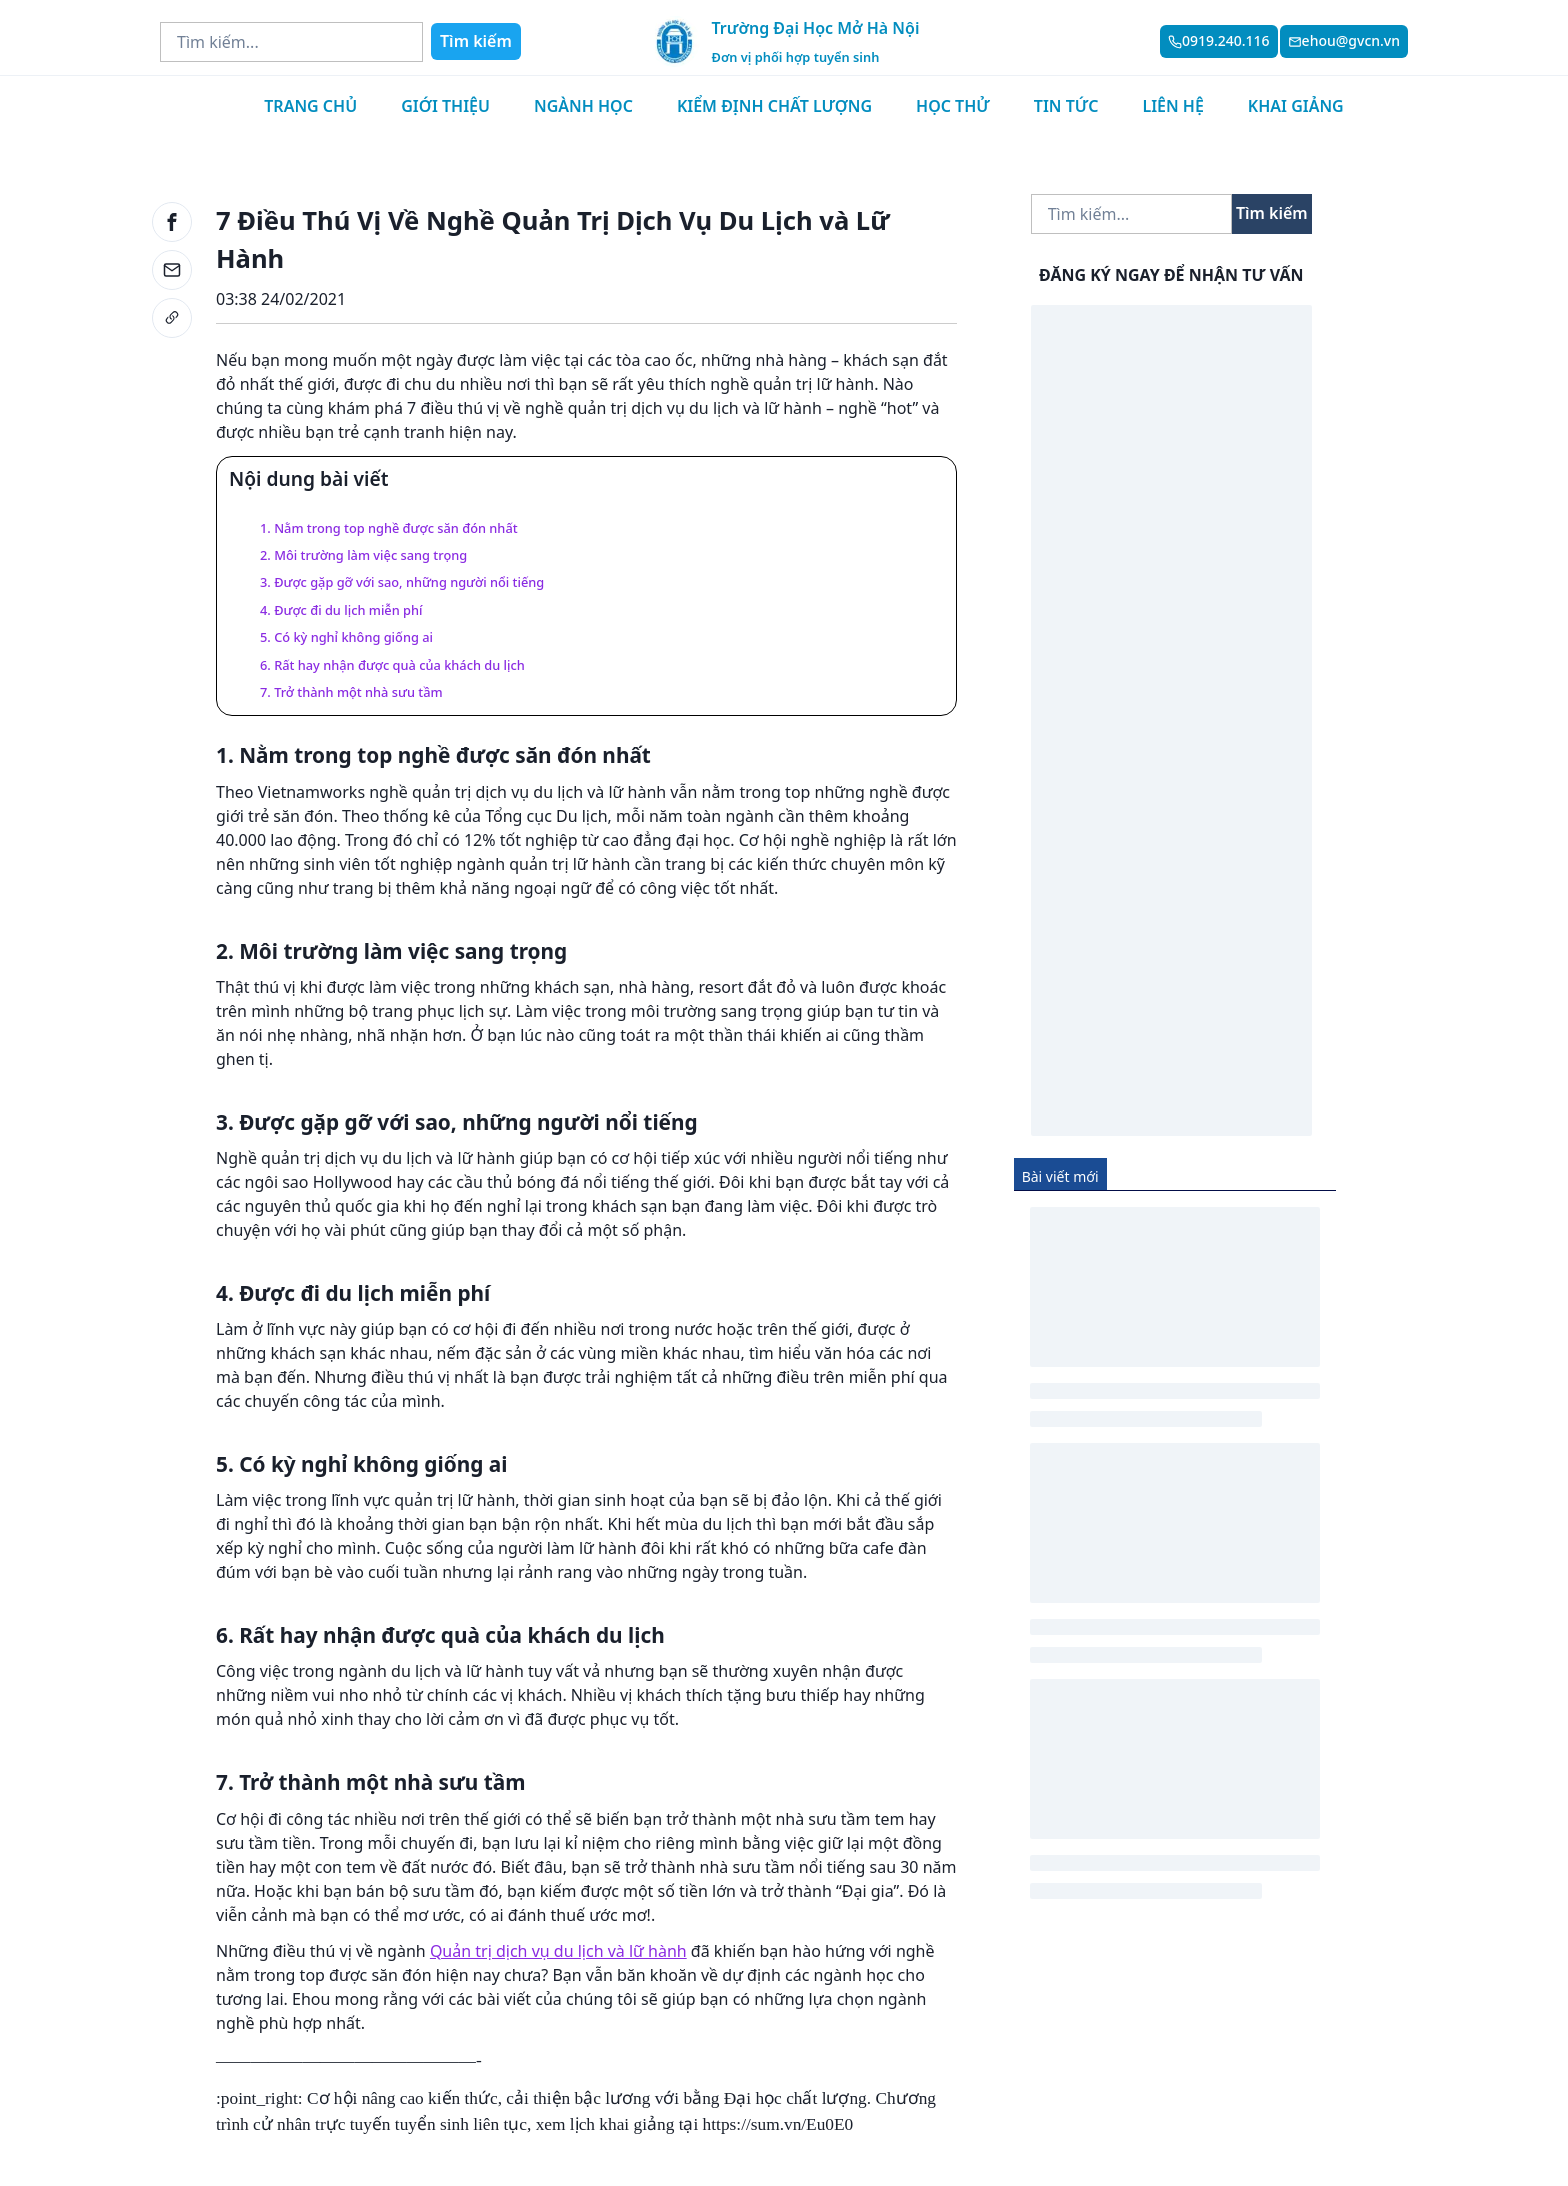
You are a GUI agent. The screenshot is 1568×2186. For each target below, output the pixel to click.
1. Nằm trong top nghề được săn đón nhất (389, 528)
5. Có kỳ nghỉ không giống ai (346, 637)
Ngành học (583, 106)
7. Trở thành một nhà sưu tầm (351, 692)
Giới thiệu (445, 106)
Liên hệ (1172, 106)
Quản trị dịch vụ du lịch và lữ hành (558, 1951)
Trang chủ (310, 106)
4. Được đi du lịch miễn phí (341, 610)
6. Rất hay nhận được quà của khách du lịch (392, 665)
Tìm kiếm (476, 41)
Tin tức (1066, 106)
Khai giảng (1296, 106)
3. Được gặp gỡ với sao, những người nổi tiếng (402, 582)
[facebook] (172, 222)
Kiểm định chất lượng (774, 106)
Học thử (953, 106)
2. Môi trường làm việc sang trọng (363, 555)
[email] (172, 270)
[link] (172, 318)
